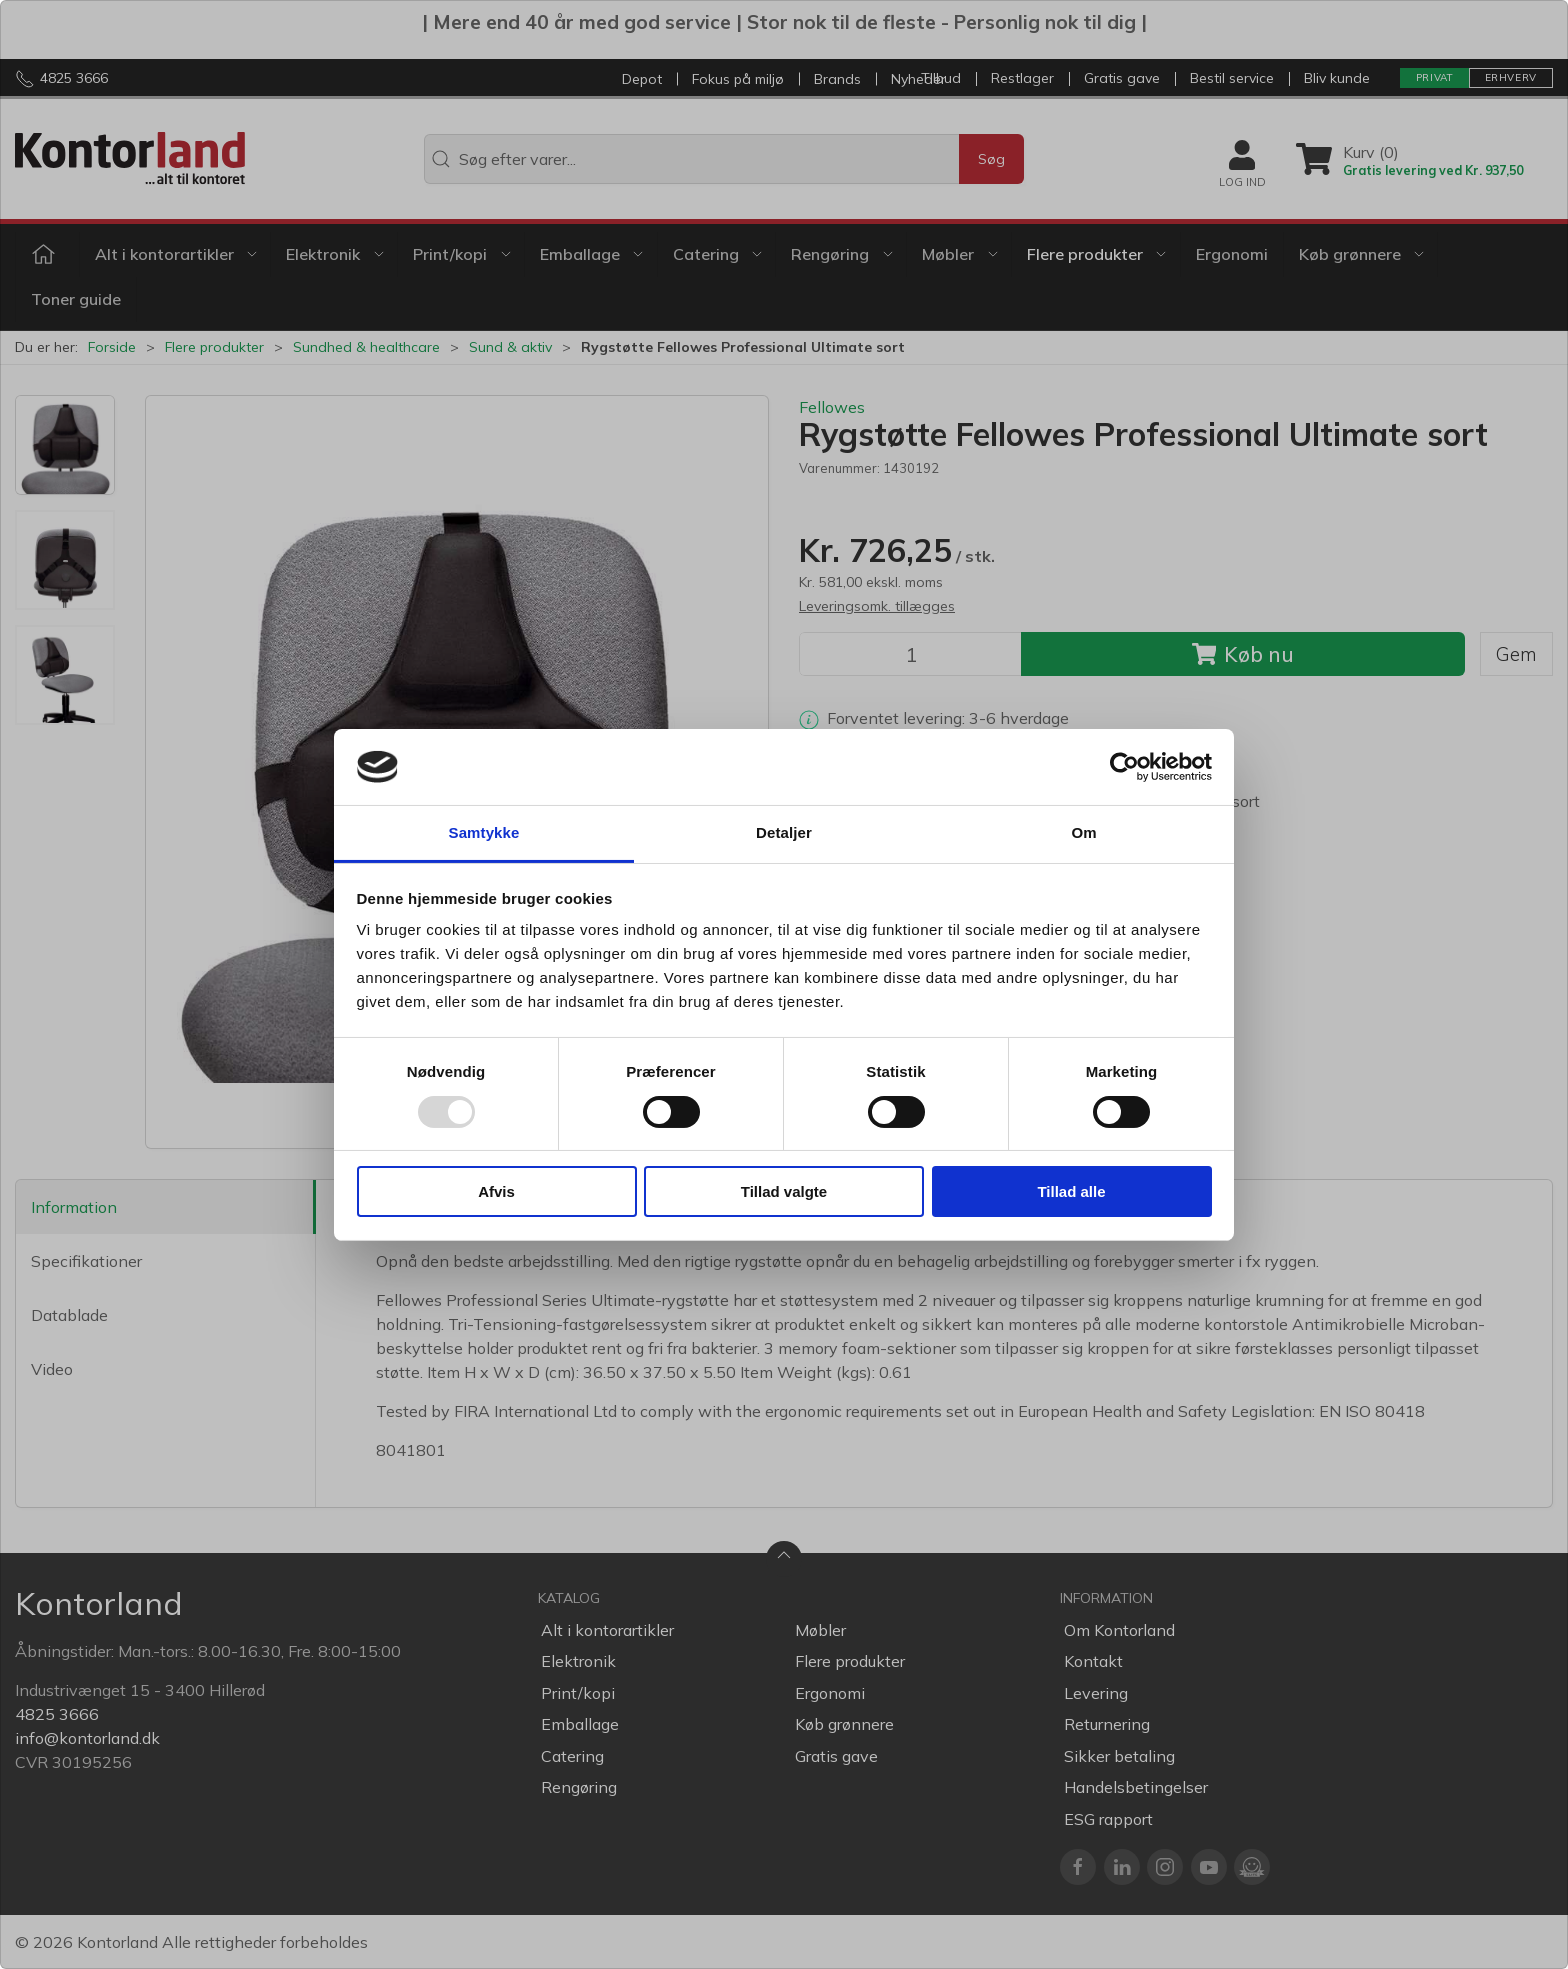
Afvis (496, 1191)
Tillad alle (1071, 1191)
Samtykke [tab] (484, 832)
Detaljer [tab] (784, 832)
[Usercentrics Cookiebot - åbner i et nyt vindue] (1124, 767)
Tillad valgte (784, 1191)
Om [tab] (1083, 832)
